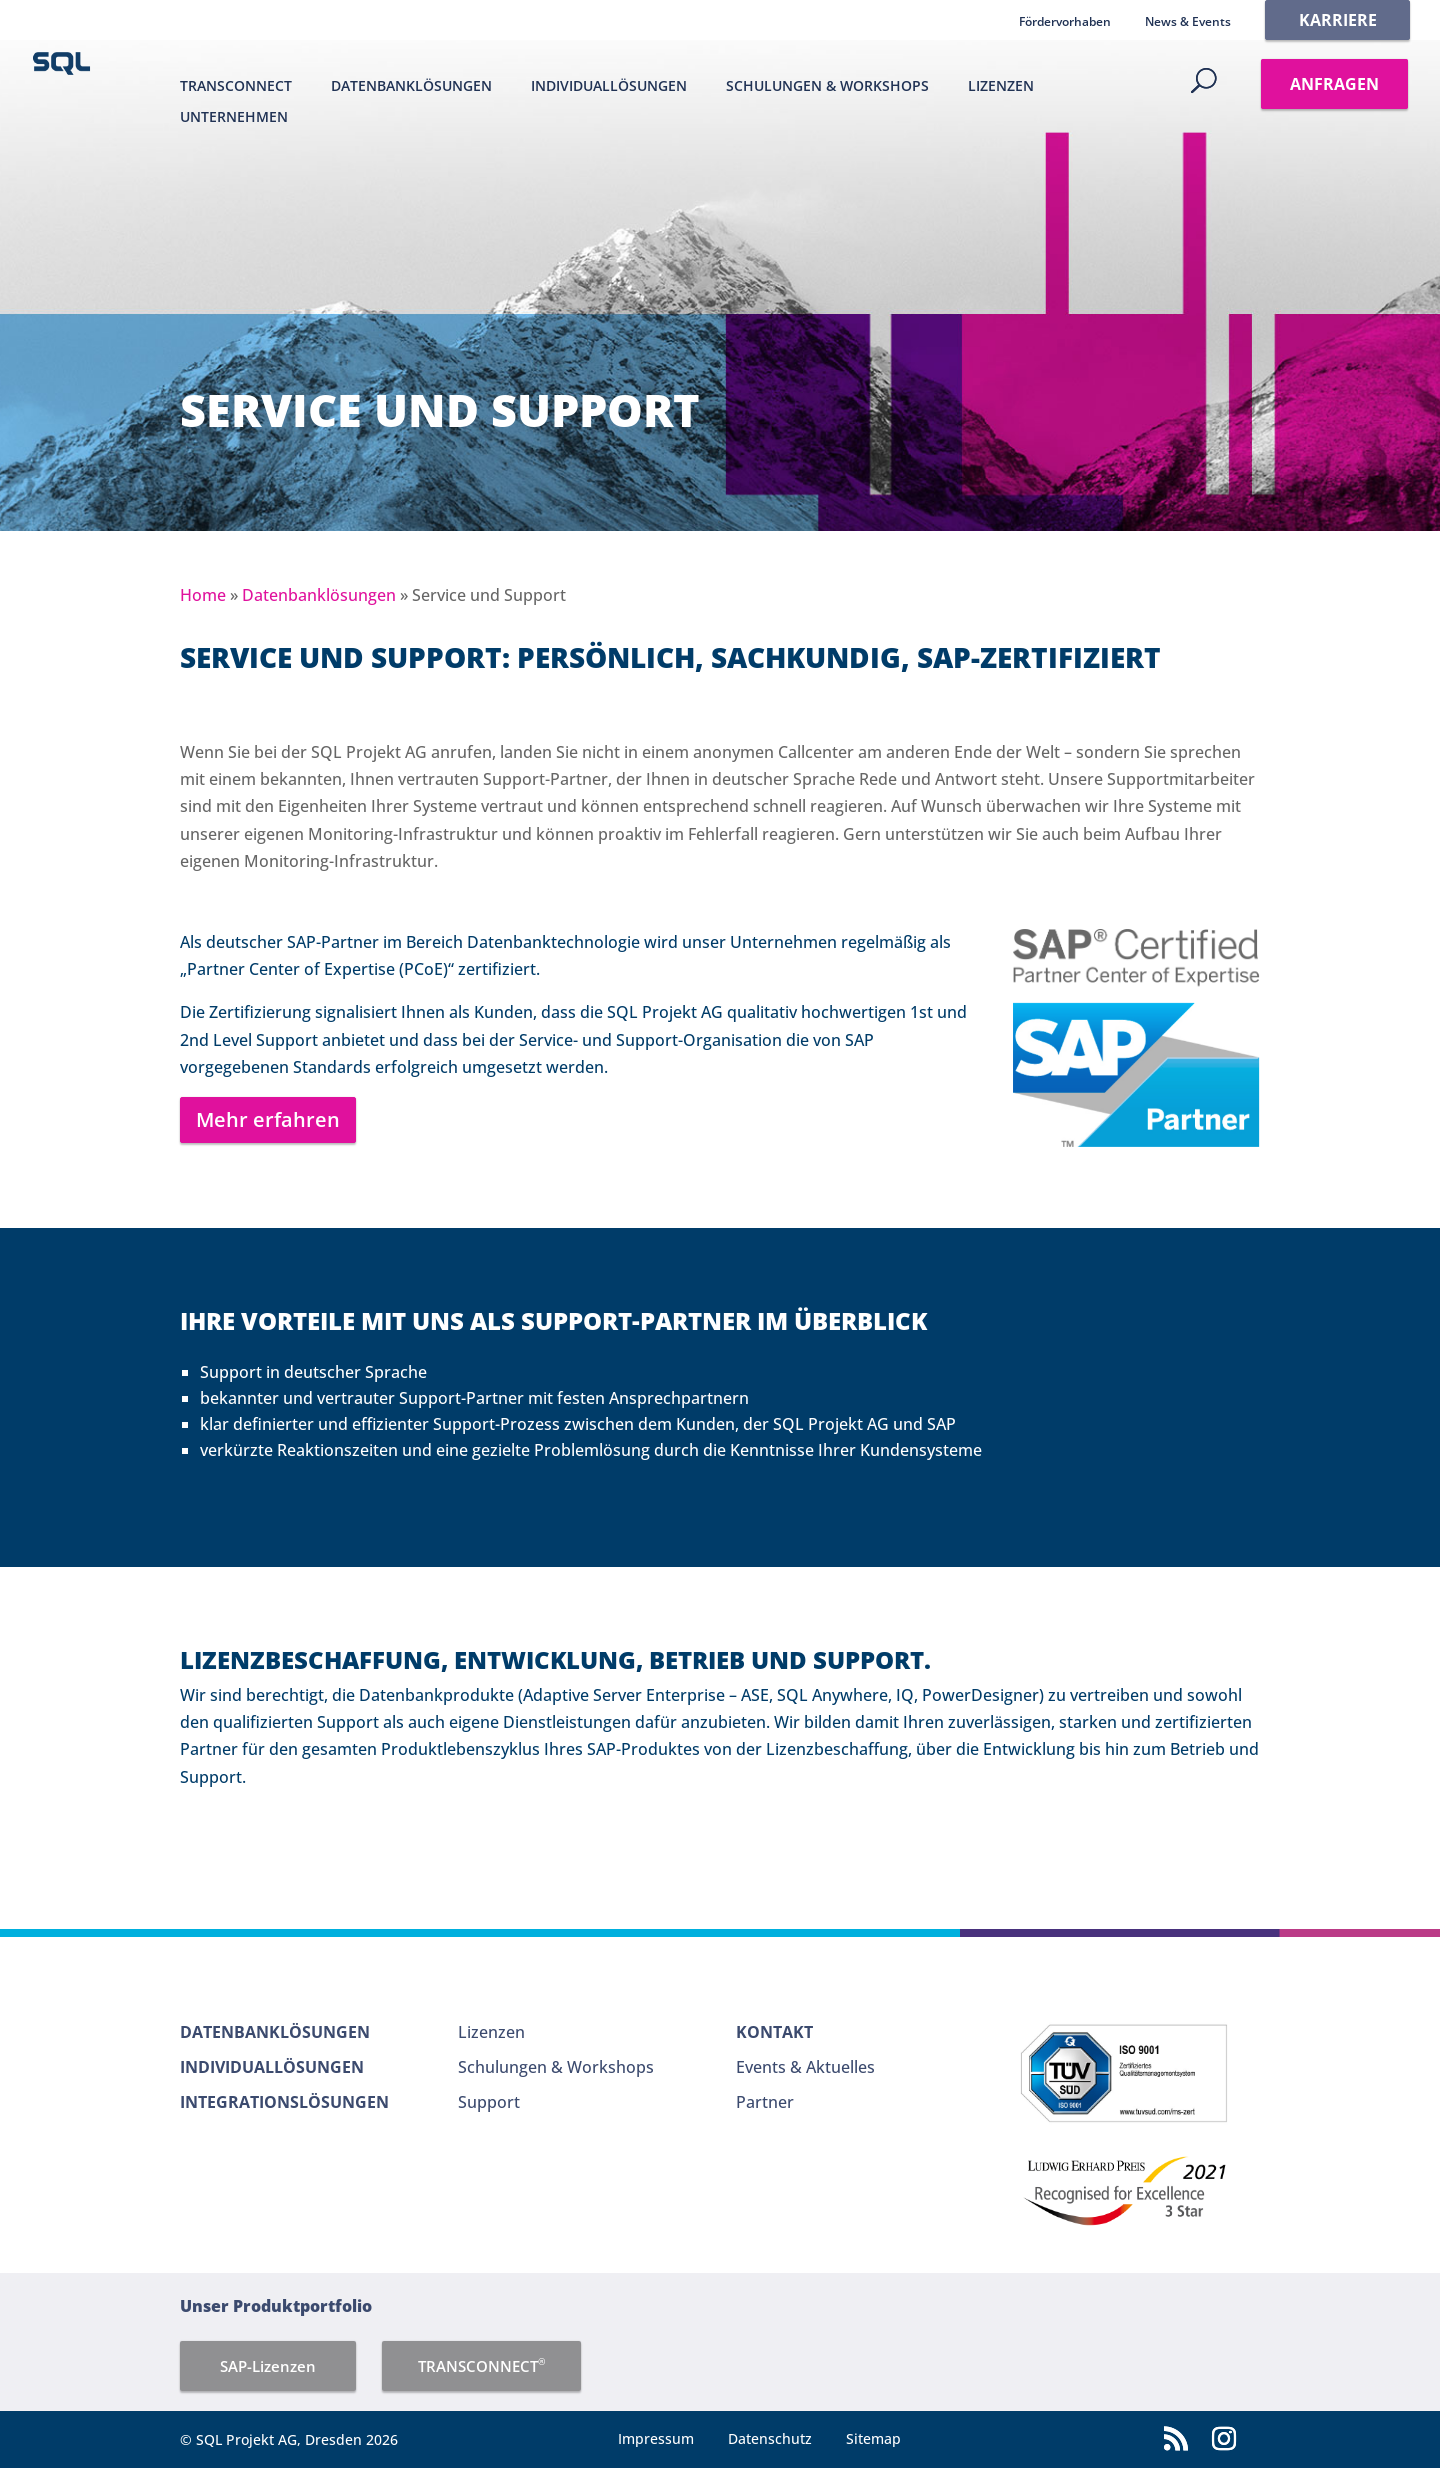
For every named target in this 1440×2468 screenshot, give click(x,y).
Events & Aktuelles (805, 2067)
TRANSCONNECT (236, 86)
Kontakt (774, 2032)
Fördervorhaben (1065, 21)
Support (489, 2102)
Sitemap (873, 2438)
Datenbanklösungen (411, 86)
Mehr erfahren (268, 1119)
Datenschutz (770, 2438)
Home (203, 595)
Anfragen (1334, 84)
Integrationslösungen (284, 2102)
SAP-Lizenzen (268, 2366)
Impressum (656, 2438)
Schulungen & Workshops (827, 86)
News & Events (1188, 21)
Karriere (1338, 20)
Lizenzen (1001, 86)
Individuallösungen (609, 86)
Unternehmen (234, 117)
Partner (765, 2102)
